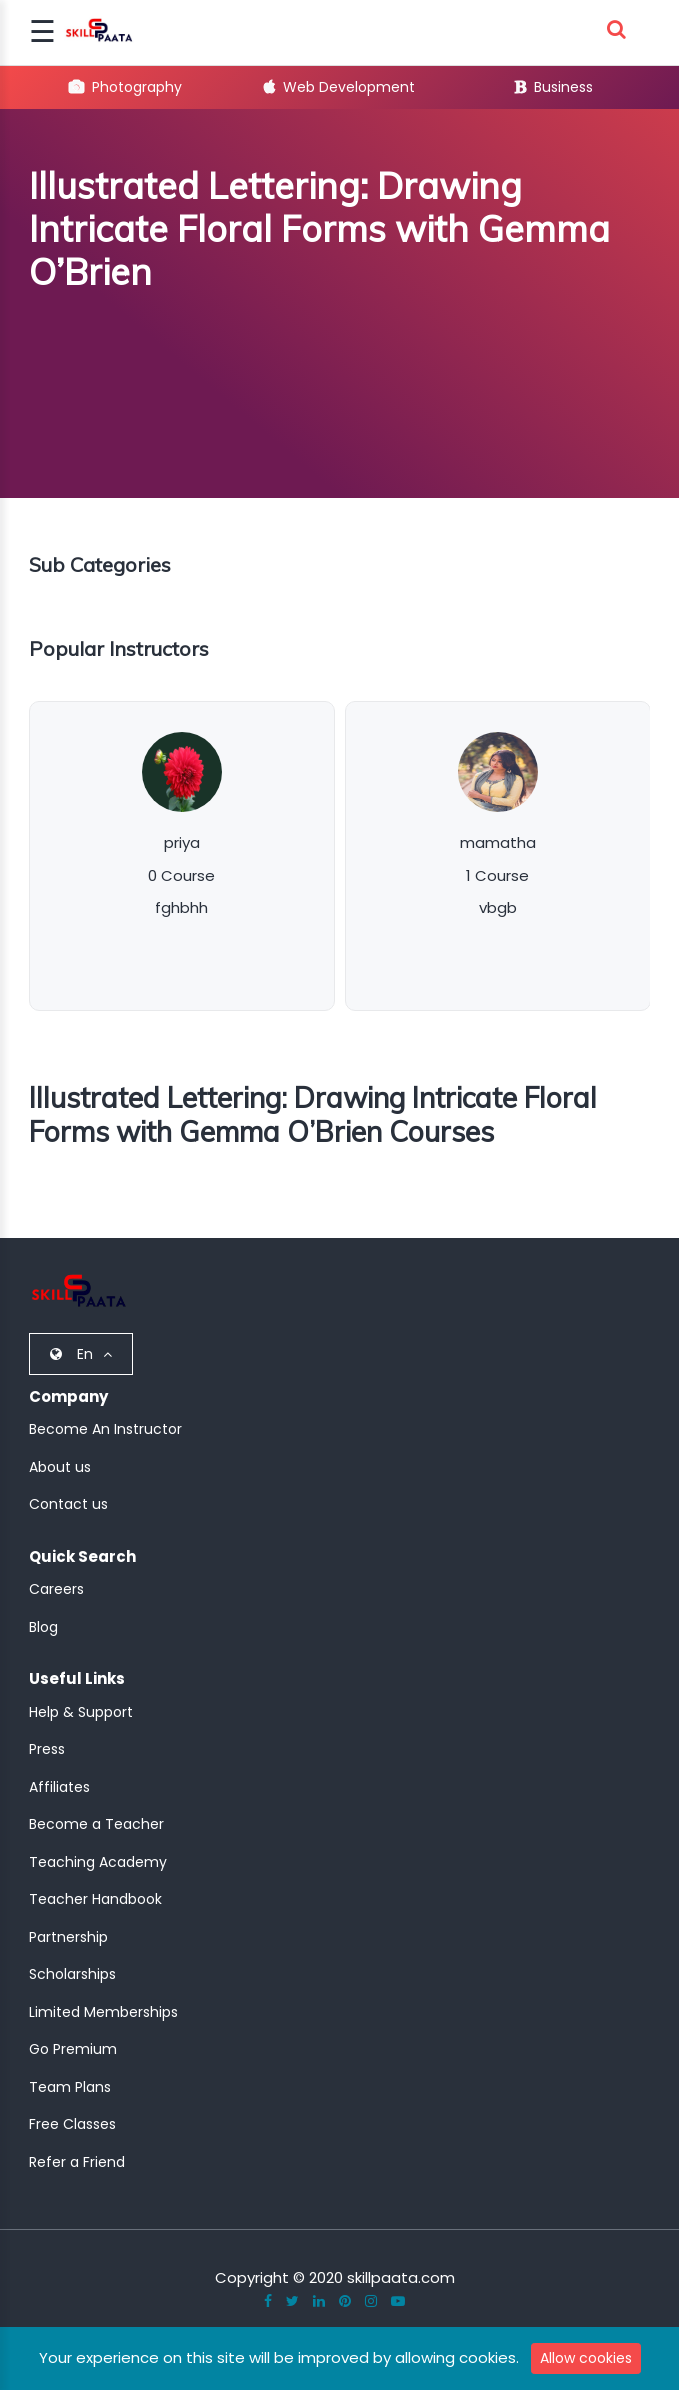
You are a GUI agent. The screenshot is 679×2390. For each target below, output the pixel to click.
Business (554, 87)
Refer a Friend (77, 2162)
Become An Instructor (105, 1429)
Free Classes (72, 2124)
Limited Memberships (103, 2012)
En (81, 1354)
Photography (125, 87)
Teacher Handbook (95, 1899)
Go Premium (73, 2049)
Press (47, 1749)
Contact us (68, 1504)
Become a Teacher (96, 1824)
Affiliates (59, 1787)
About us (60, 1467)
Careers (56, 1589)
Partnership (68, 1937)
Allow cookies (586, 2358)
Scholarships (72, 1974)
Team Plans (70, 2087)
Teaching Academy (98, 1862)
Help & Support (81, 1712)
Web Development (339, 87)
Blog (43, 1627)
